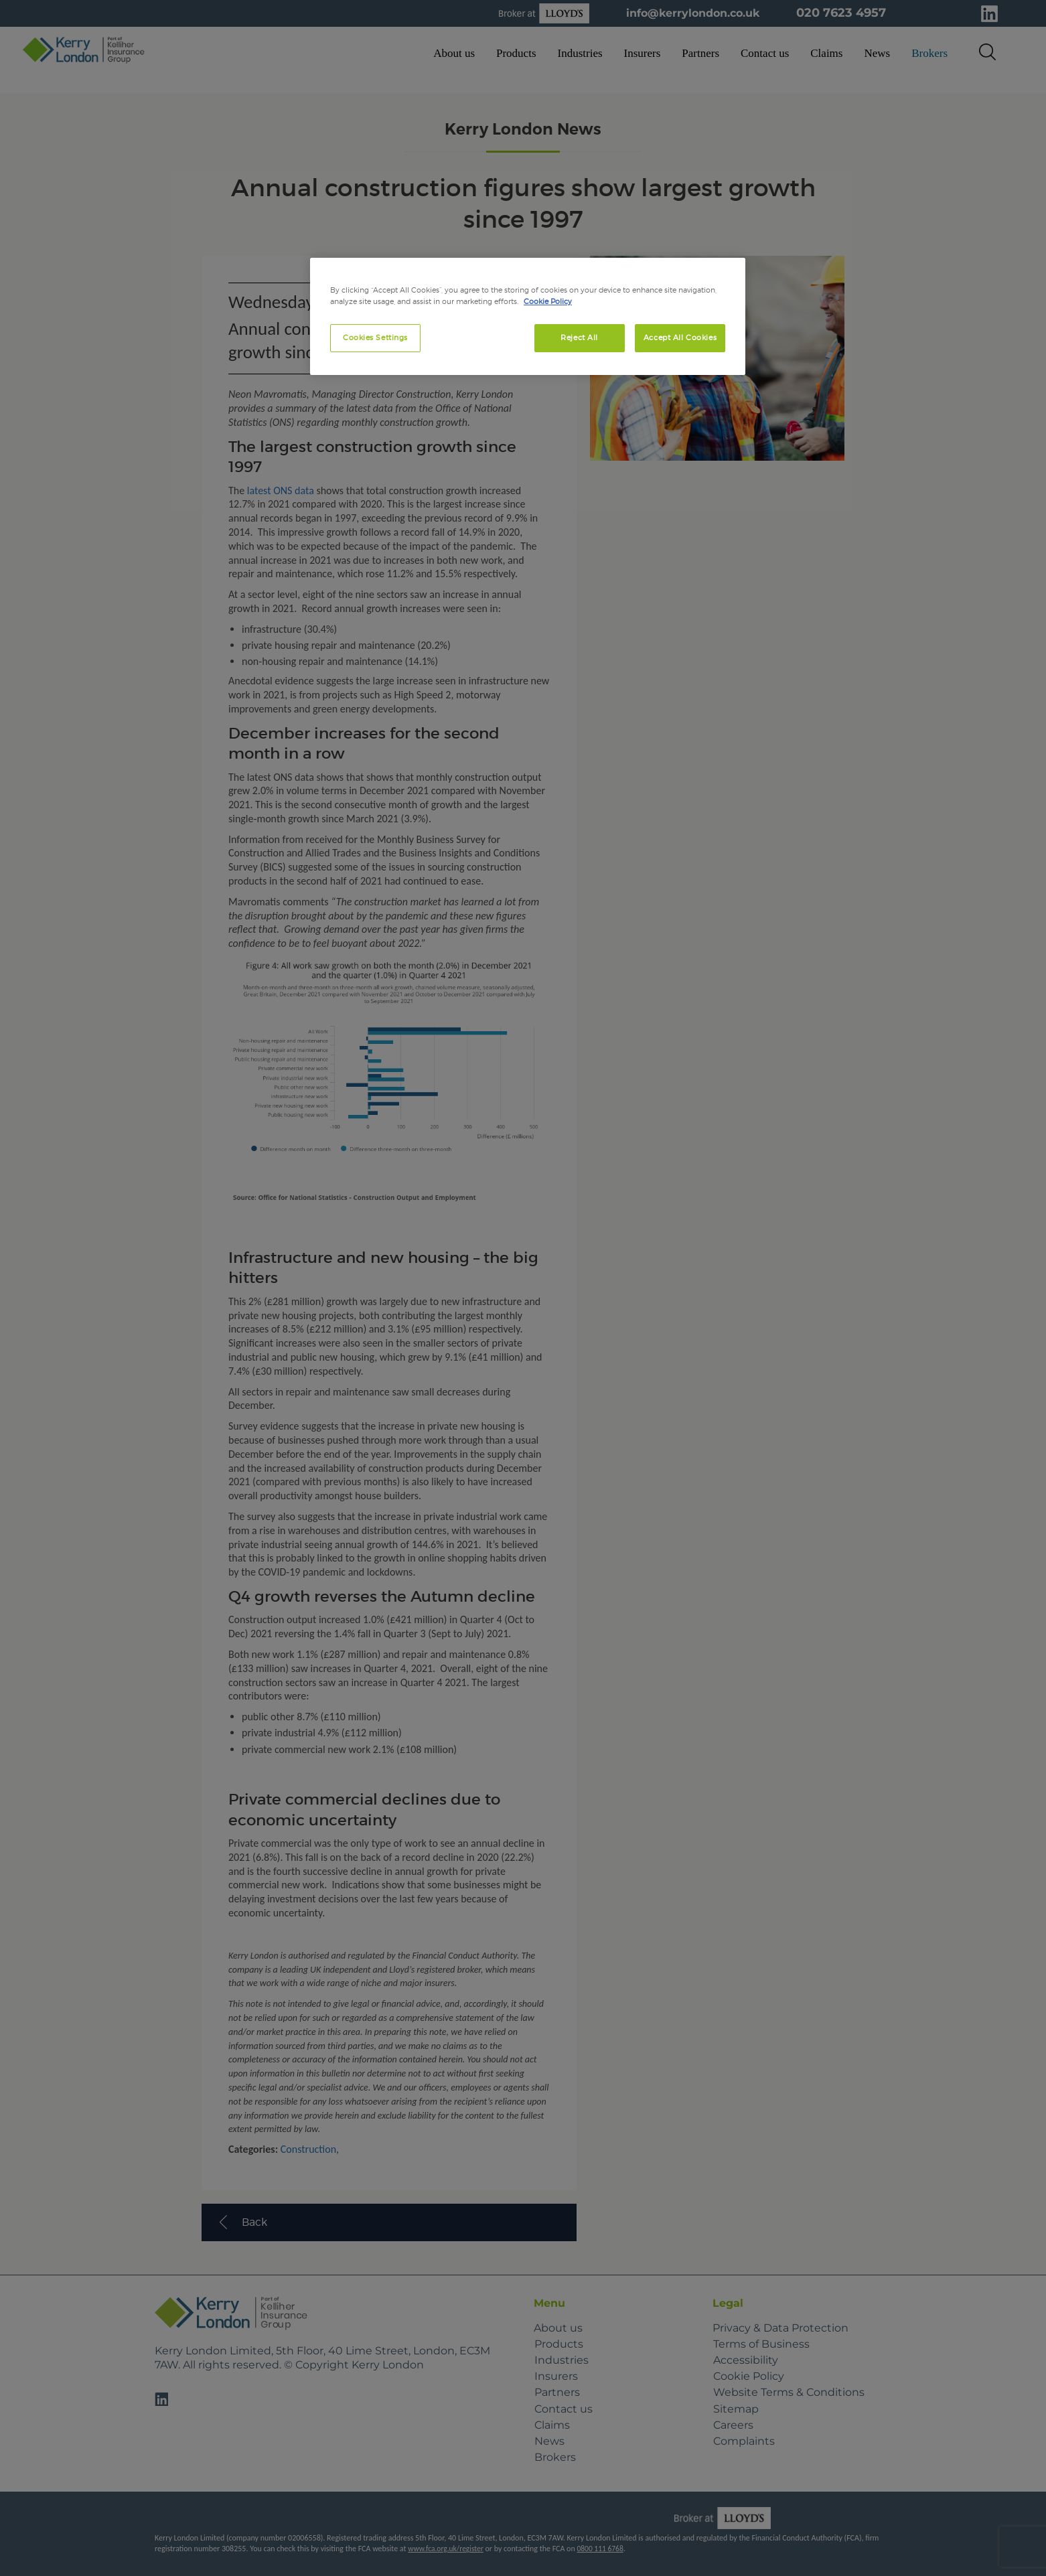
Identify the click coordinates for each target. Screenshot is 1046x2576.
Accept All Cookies (680, 337)
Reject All (579, 337)
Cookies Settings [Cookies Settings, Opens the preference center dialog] (375, 337)
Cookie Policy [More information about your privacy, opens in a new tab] (548, 301)
